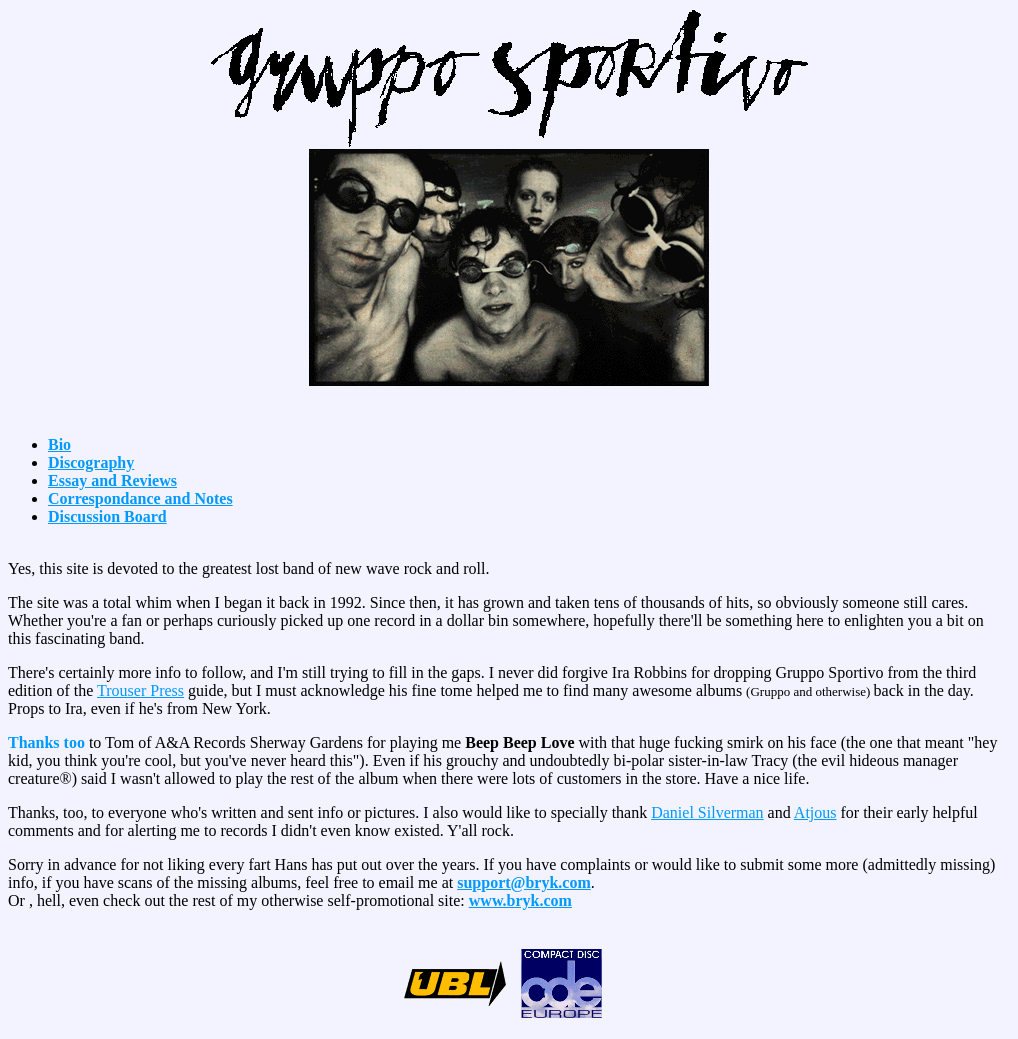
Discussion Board (107, 516)
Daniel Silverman (707, 812)
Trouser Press (140, 690)
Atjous (815, 812)
